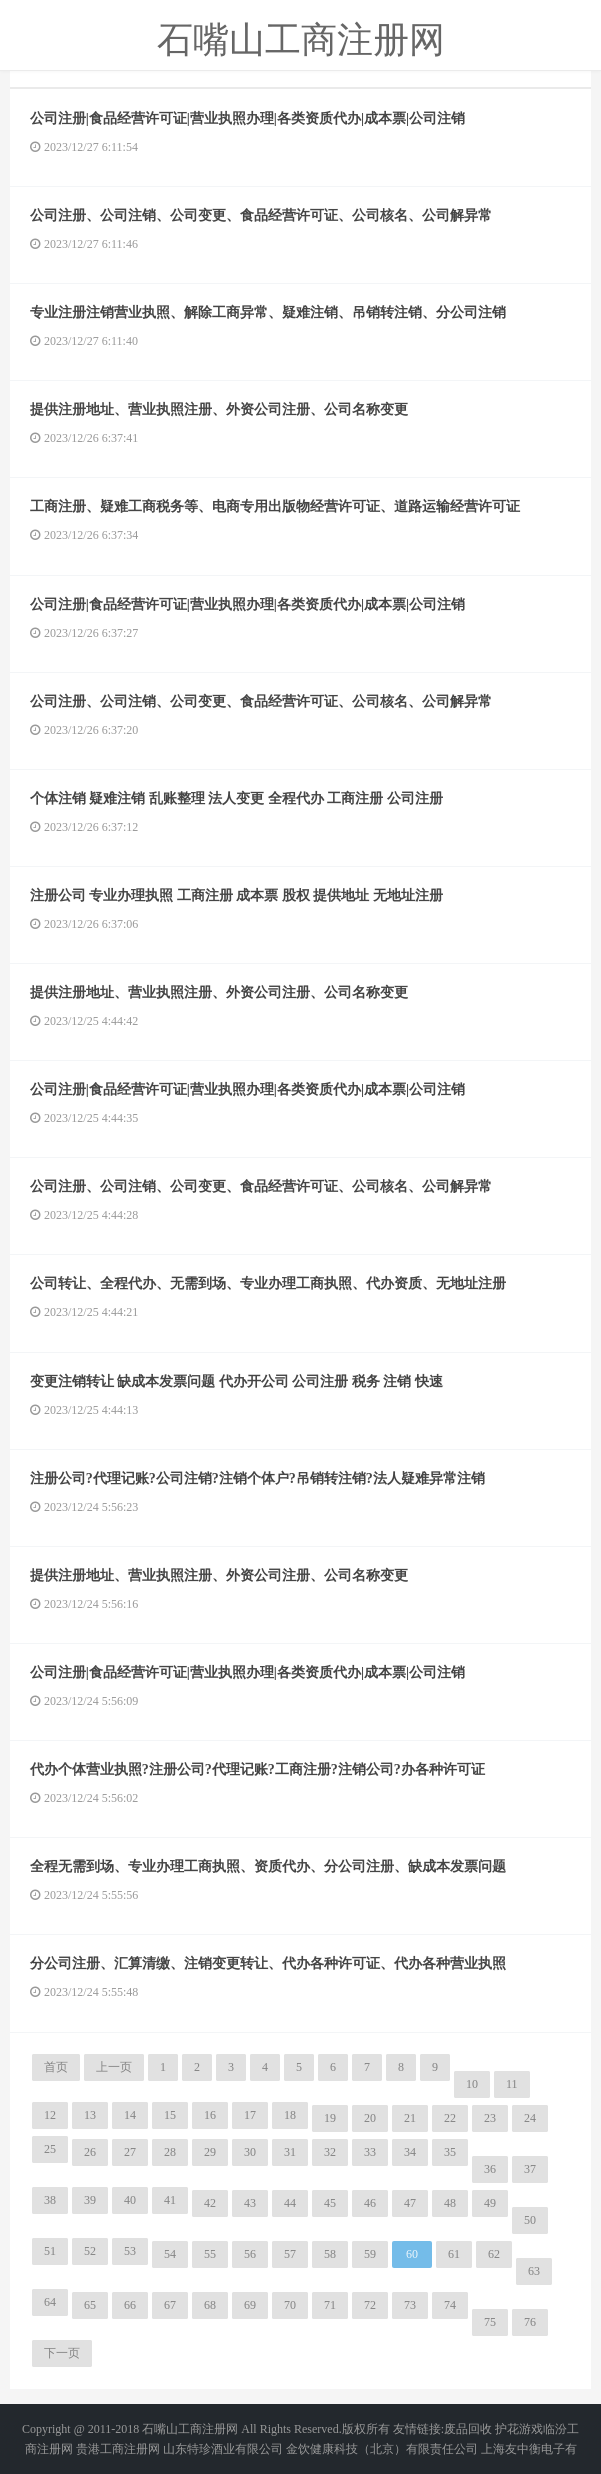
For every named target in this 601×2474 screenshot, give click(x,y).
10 (472, 2084)
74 (450, 2305)
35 (450, 2152)
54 (170, 2254)
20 (370, 2118)
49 (490, 2203)
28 (170, 2152)
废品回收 (468, 2429)
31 (290, 2152)
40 (130, 2200)
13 (90, 2115)
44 (290, 2203)
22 (450, 2118)
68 (210, 2305)
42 (210, 2203)
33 (370, 2152)
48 (450, 2203)
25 (50, 2149)
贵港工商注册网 (118, 2449)
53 (130, 2251)
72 (370, 2305)
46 (370, 2203)
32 (330, 2152)
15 (170, 2115)
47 (410, 2203)
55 (210, 2254)
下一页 (62, 2353)
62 (494, 2254)
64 (50, 2302)
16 (210, 2115)
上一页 (114, 2067)
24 (530, 2118)
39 (90, 2200)
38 (50, 2200)
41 (170, 2200)
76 (530, 2322)
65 (90, 2305)
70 (290, 2305)
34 (410, 2152)
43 (250, 2203)
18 (290, 2115)
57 (290, 2254)
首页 (56, 2067)
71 (330, 2305)
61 (454, 2254)
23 (490, 2118)
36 (490, 2169)
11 (512, 2084)
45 (330, 2203)
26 (90, 2152)
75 (490, 2322)
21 (410, 2118)
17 (250, 2115)
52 (90, 2251)
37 (530, 2169)
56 (250, 2254)
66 (130, 2305)
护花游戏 (519, 2429)
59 (370, 2254)
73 (410, 2305)
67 (170, 2305)
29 (210, 2152)
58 (330, 2254)
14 (130, 2115)
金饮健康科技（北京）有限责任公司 (382, 2449)
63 (534, 2271)
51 (50, 2251)
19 (330, 2118)
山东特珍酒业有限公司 (223, 2449)
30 (250, 2152)
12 (50, 2115)
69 (250, 2305)
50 (530, 2220)
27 (130, 2152)
